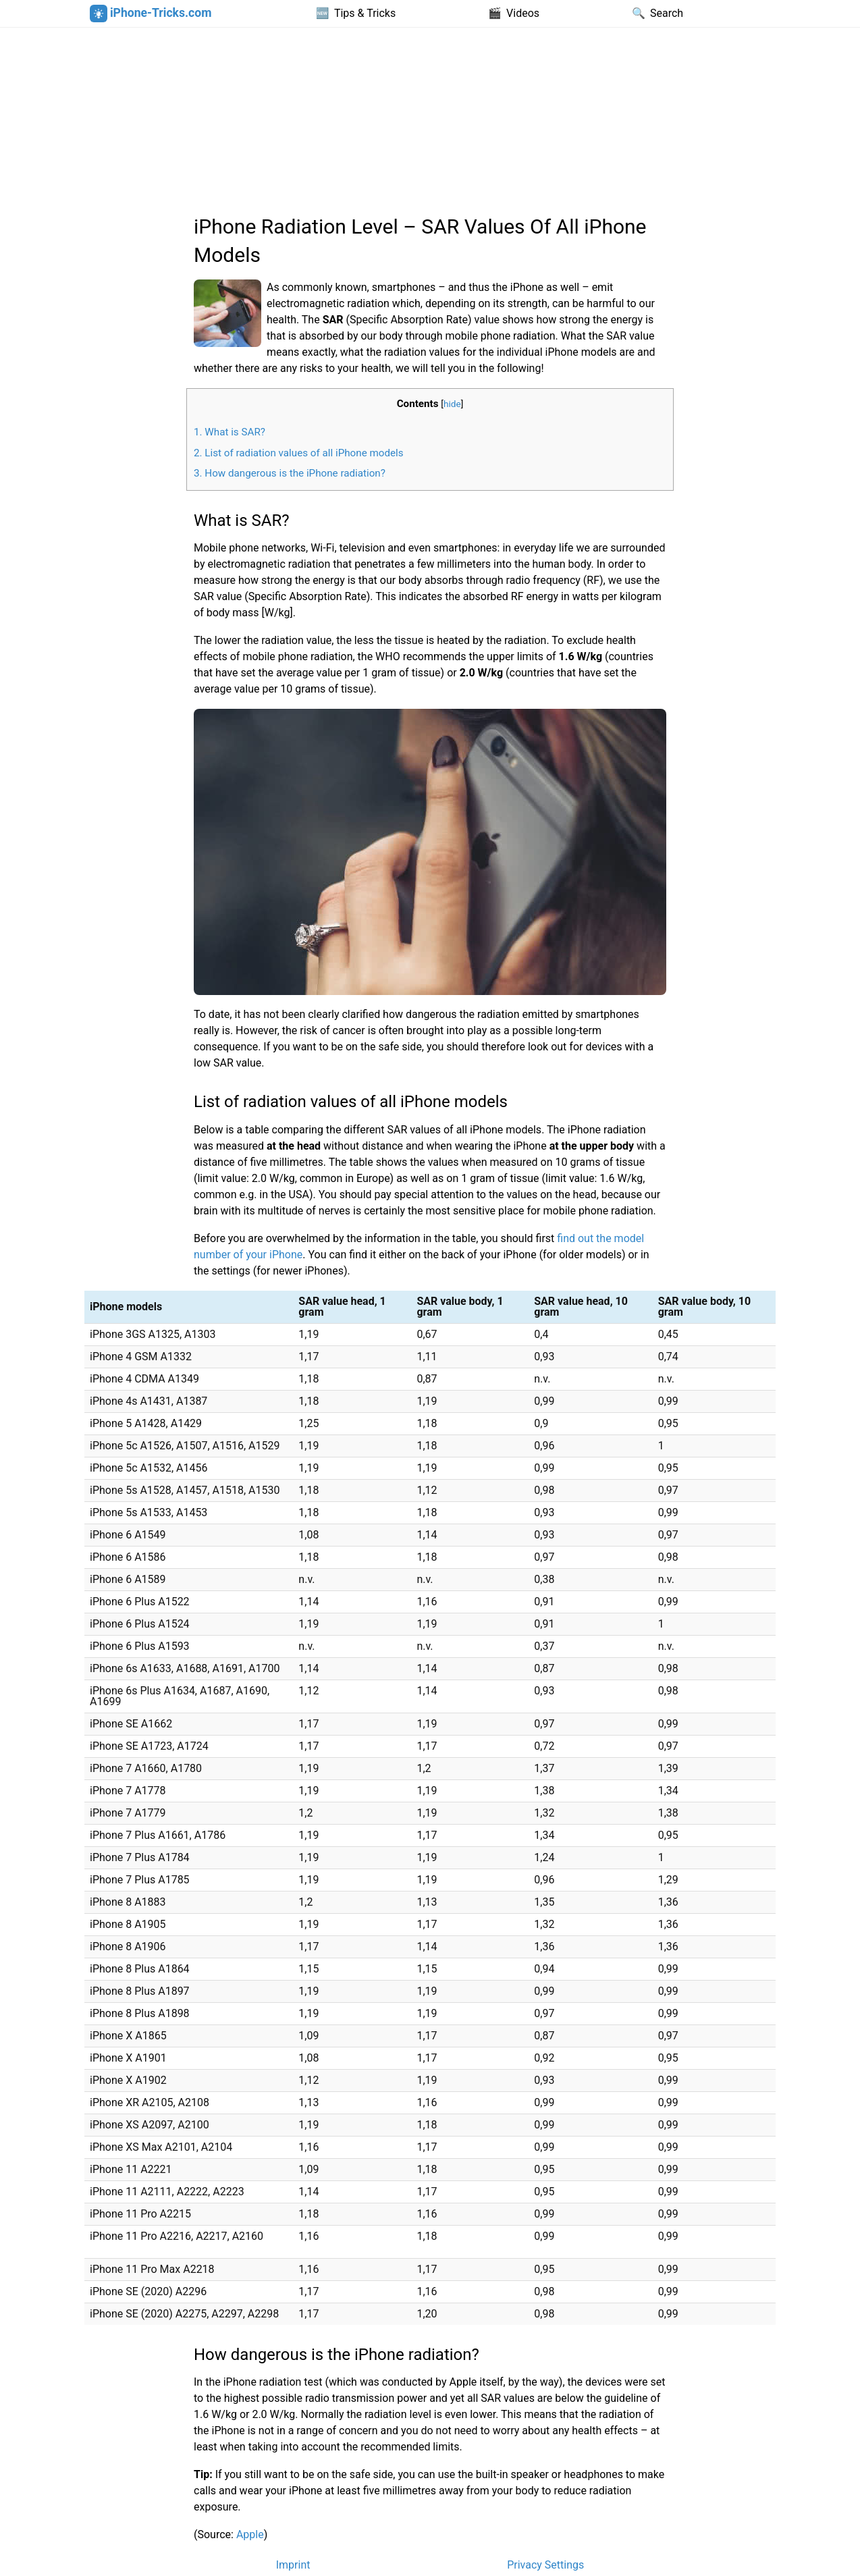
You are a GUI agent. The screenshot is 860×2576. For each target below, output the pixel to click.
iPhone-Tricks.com (150, 13)
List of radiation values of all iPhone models (299, 453)
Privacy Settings (545, 2564)
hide (452, 403)
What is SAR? (229, 432)
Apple (250, 2534)
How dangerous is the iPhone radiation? (289, 473)
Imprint (293, 2564)
